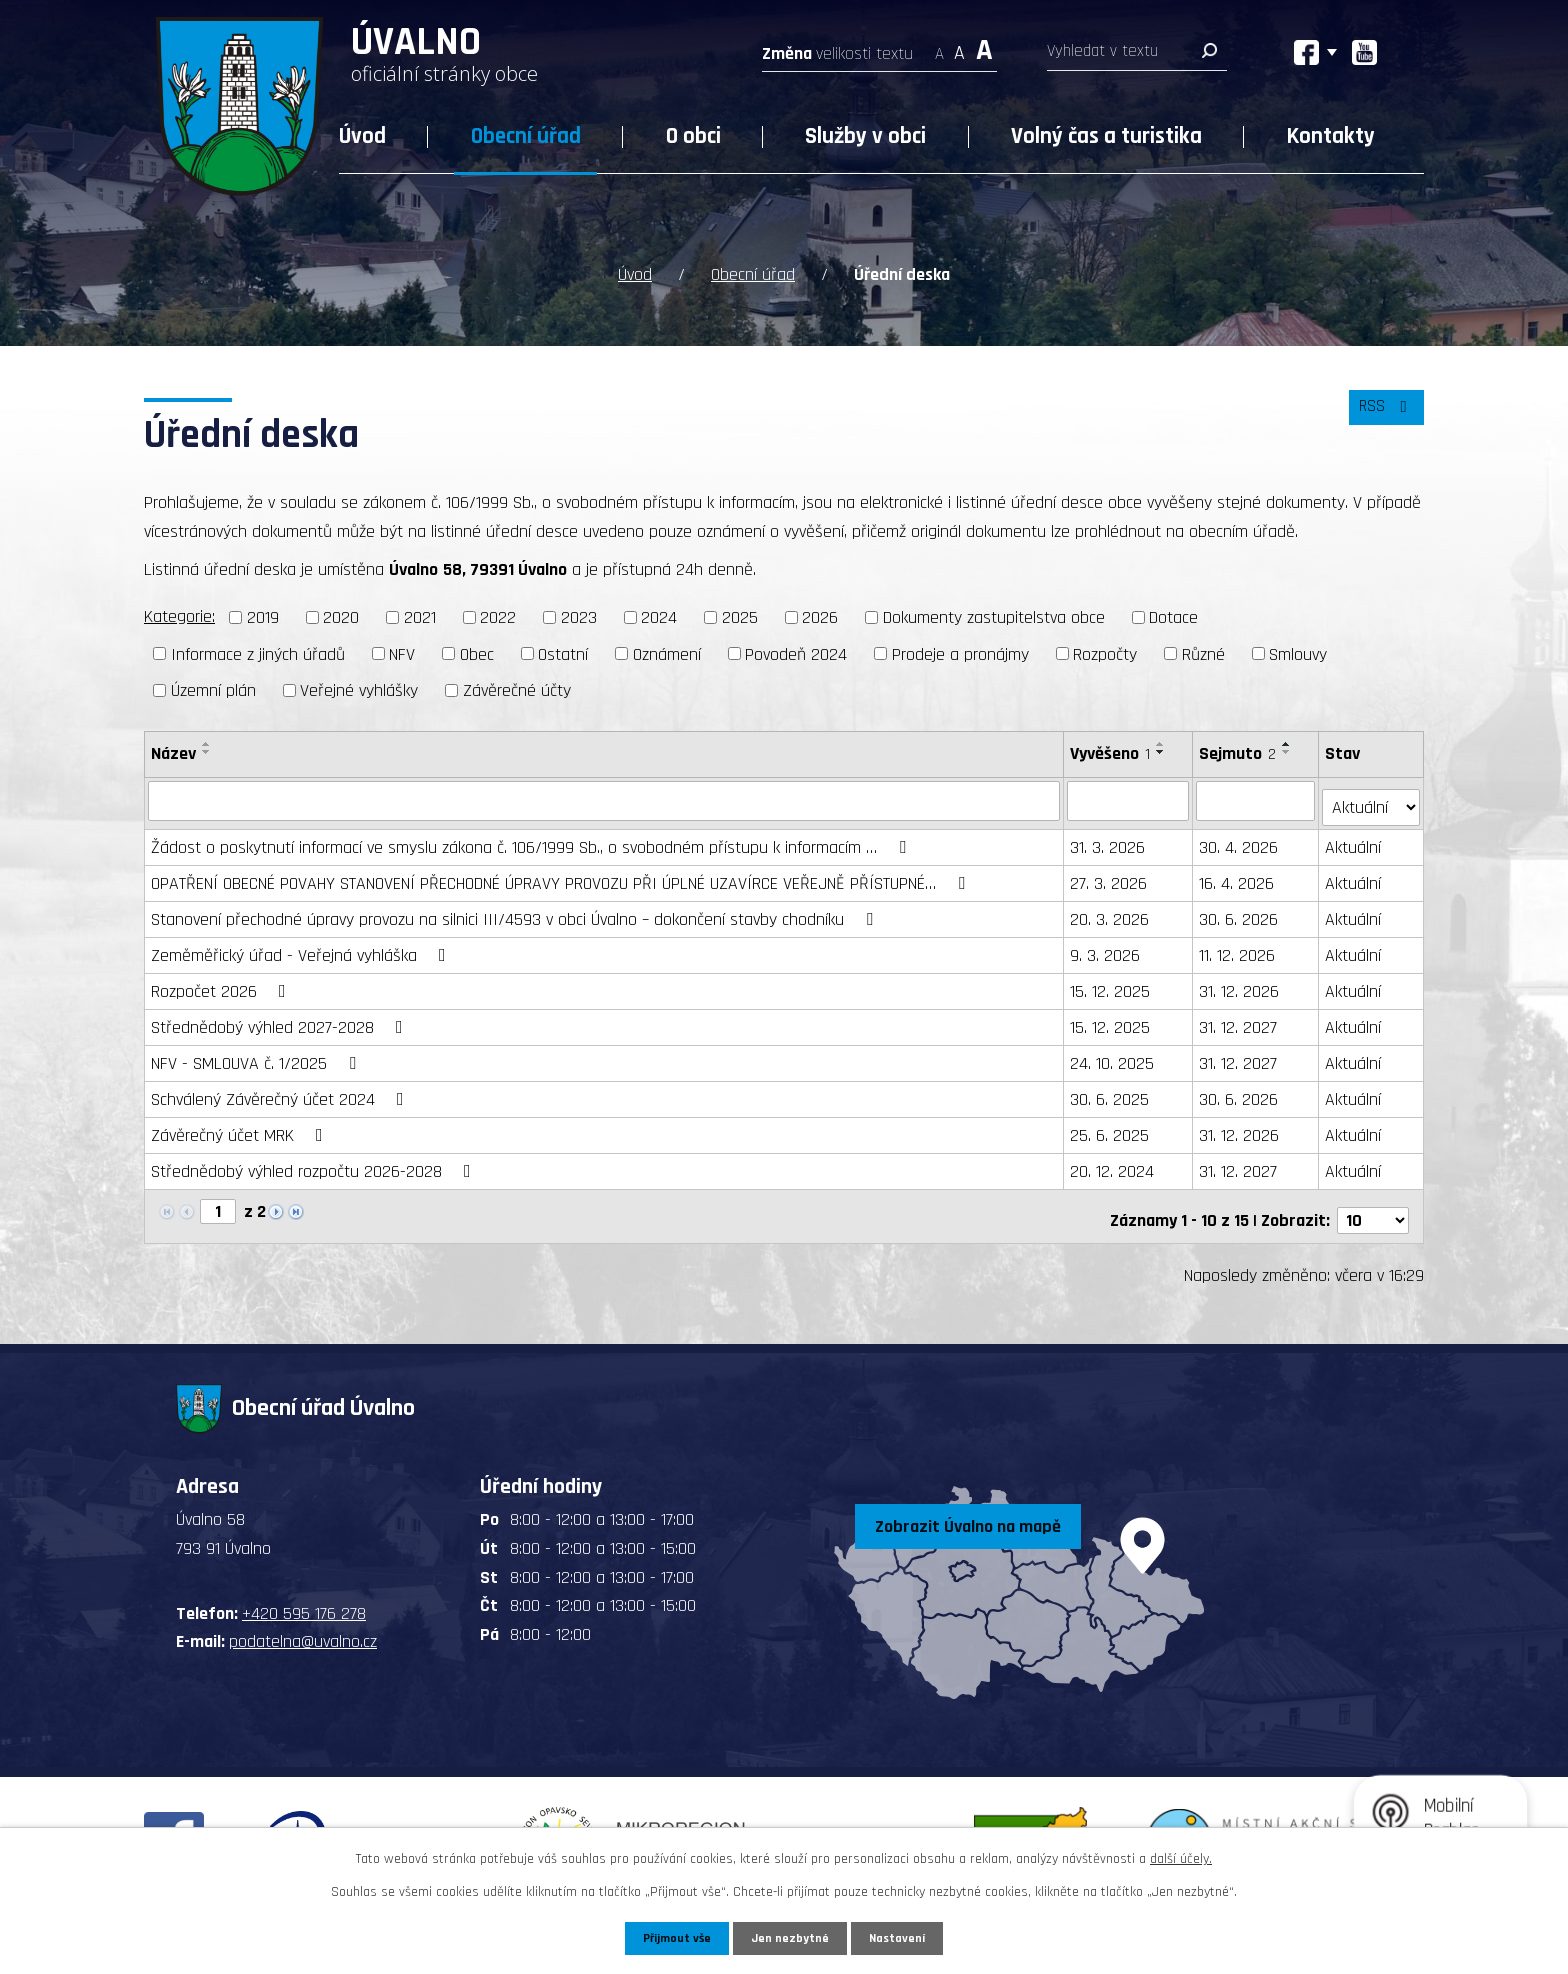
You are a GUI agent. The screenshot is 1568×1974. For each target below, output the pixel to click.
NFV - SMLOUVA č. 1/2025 (257, 1054)
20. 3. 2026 (1111, 910)
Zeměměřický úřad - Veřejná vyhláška (302, 946)
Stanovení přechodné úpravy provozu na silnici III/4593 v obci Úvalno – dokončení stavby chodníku (516, 910)
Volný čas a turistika (1106, 136)
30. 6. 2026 (1240, 910)
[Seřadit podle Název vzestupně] (207, 742)
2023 (579, 615)
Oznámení (667, 651)
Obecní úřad (526, 136)
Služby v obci (865, 136)
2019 (263, 615)
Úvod (362, 136)
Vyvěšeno (1112, 751)
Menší (939, 47)
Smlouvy (1298, 651)
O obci (693, 136)
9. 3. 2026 (1107, 946)
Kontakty (1331, 136)
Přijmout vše (672, 1937)
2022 (498, 615)
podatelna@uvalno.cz (303, 1624)
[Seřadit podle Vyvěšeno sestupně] (1163, 750)
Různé (1203, 651)
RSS (1383, 414)
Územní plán (213, 688)
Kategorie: (179, 614)
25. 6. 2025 (1111, 1126)
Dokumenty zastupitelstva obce (994, 615)
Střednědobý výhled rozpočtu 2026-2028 (315, 1162)
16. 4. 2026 (1238, 874)
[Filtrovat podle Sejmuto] (1257, 798)
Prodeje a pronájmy (960, 651)
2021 (420, 615)
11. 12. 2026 (1239, 946)
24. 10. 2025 (1114, 1054)
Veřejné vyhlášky (359, 688)
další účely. (1181, 1857)
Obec (477, 651)
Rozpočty (1105, 651)
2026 (820, 615)
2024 (659, 615)
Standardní (959, 47)
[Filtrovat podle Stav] (1371, 797)
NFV (402, 651)
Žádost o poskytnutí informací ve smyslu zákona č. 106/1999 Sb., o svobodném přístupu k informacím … (532, 838)
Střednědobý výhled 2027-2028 (281, 1018)
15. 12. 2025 (1112, 982)
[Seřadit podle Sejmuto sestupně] (1289, 750)
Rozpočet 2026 (222, 982)
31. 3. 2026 (1109, 838)
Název (173, 751)
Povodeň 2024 (796, 651)
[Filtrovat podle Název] (605, 798)
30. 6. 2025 (1111, 1090)
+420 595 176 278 (304, 1596)
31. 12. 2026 (1241, 982)
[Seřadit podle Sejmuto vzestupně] (1289, 742)
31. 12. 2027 (1240, 1018)
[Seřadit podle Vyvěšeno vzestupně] (1163, 742)
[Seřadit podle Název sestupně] (207, 750)
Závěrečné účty (517, 688)
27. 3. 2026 (1110, 874)
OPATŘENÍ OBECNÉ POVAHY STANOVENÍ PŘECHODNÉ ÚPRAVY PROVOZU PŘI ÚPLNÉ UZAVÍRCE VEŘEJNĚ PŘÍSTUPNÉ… (562, 874)
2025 (740, 615)
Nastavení (903, 1937)
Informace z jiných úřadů (258, 651)
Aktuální (1354, 838)
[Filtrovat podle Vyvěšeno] (1130, 798)
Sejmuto (1239, 751)
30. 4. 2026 (1240, 838)
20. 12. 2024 (1114, 1162)
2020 (341, 615)
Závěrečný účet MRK (241, 1126)
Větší (984, 47)
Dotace (1173, 615)
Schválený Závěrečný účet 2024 (281, 1090)
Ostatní (563, 651)
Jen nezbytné (791, 1937)
